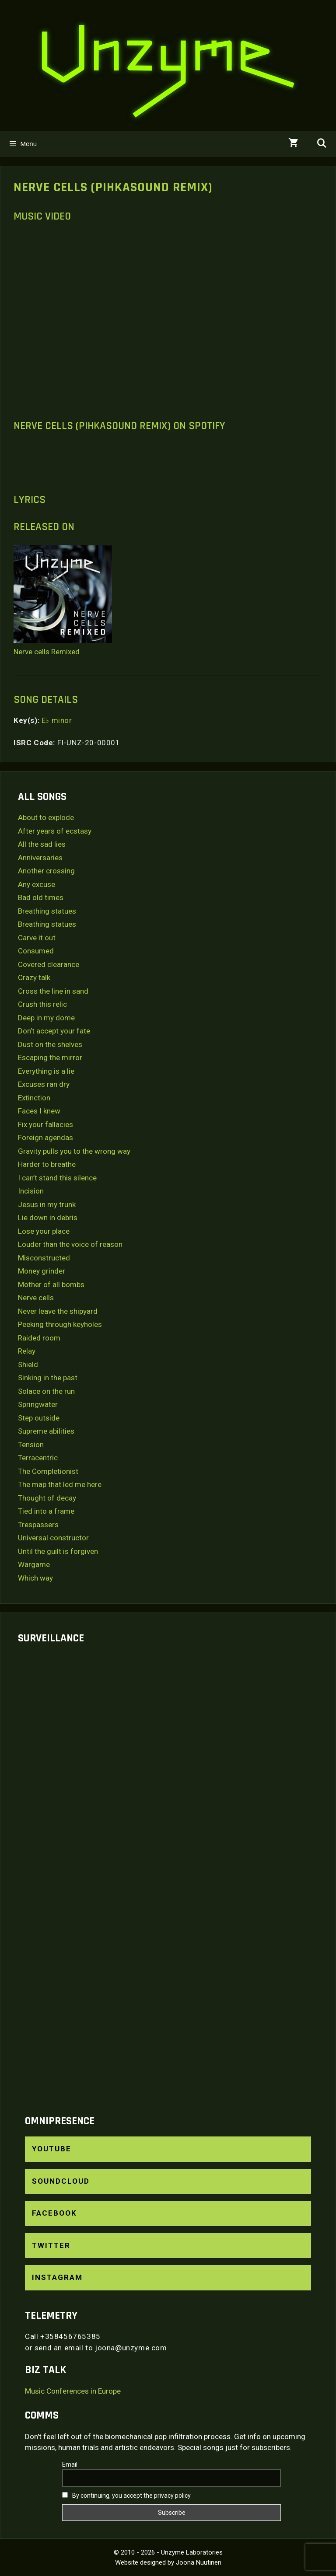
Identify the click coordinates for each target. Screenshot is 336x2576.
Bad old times (40, 897)
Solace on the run (46, 1391)
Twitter (51, 2245)
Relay (26, 1351)
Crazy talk (34, 977)
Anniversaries (40, 857)
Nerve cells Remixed (47, 651)
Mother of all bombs (51, 1284)
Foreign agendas (45, 1137)
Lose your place (44, 1231)
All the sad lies (42, 844)
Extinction (34, 1097)
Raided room (39, 1337)
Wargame (34, 1564)
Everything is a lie (46, 1071)
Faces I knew (39, 1110)
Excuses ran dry (44, 1084)
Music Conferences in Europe (73, 2391)
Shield (28, 1364)
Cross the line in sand (53, 991)
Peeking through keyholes (60, 1324)
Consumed (36, 950)
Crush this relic (42, 1004)
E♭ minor (57, 720)
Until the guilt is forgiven (58, 1551)
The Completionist (48, 1471)
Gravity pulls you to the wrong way (74, 1151)
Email (69, 2464)
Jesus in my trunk (47, 1204)
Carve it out (37, 937)
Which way (35, 1578)
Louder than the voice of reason (70, 1244)
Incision (31, 1191)
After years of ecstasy (54, 831)
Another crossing (46, 870)
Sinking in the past (47, 1377)
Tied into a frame (46, 1511)
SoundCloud (61, 2181)
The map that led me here (60, 1484)
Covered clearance (48, 964)
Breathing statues (47, 911)
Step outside (39, 1418)
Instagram (57, 2277)
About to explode (46, 817)
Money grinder (41, 1271)
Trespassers (38, 1524)
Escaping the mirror (50, 1057)
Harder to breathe (47, 1164)
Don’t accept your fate (54, 1030)
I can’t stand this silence (57, 1177)
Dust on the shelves (50, 1044)
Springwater (38, 1404)
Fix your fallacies (45, 1124)
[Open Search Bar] (321, 144)
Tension (31, 1444)
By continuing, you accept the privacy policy (126, 2495)
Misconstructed (44, 1257)
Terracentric (38, 1457)
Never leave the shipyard (58, 1311)
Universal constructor (53, 1537)
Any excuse (36, 884)
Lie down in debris (47, 1217)
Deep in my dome (46, 1017)
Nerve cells (36, 1297)
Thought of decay (47, 1498)
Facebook (54, 2213)
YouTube (51, 2148)
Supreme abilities (46, 1431)
